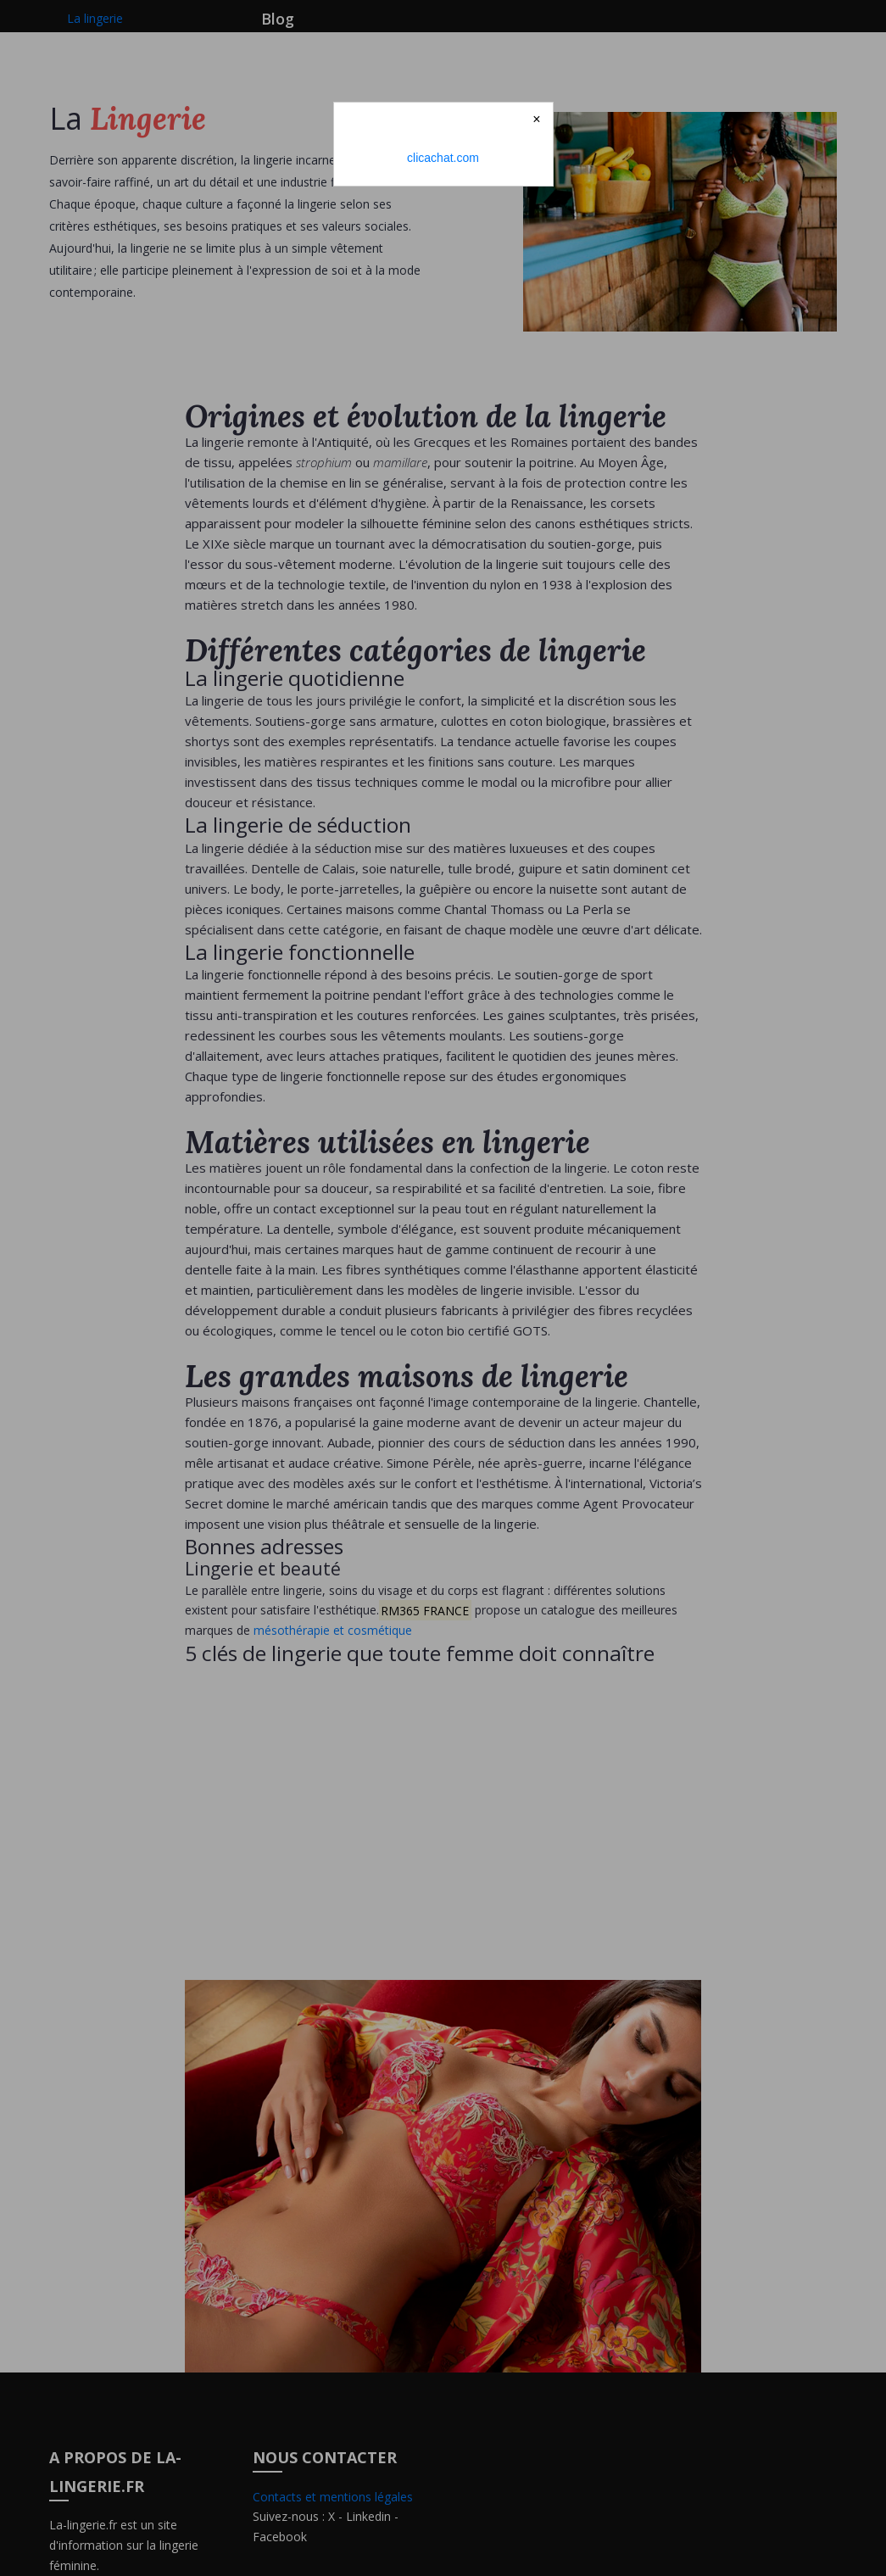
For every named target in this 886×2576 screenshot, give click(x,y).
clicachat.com (443, 157)
